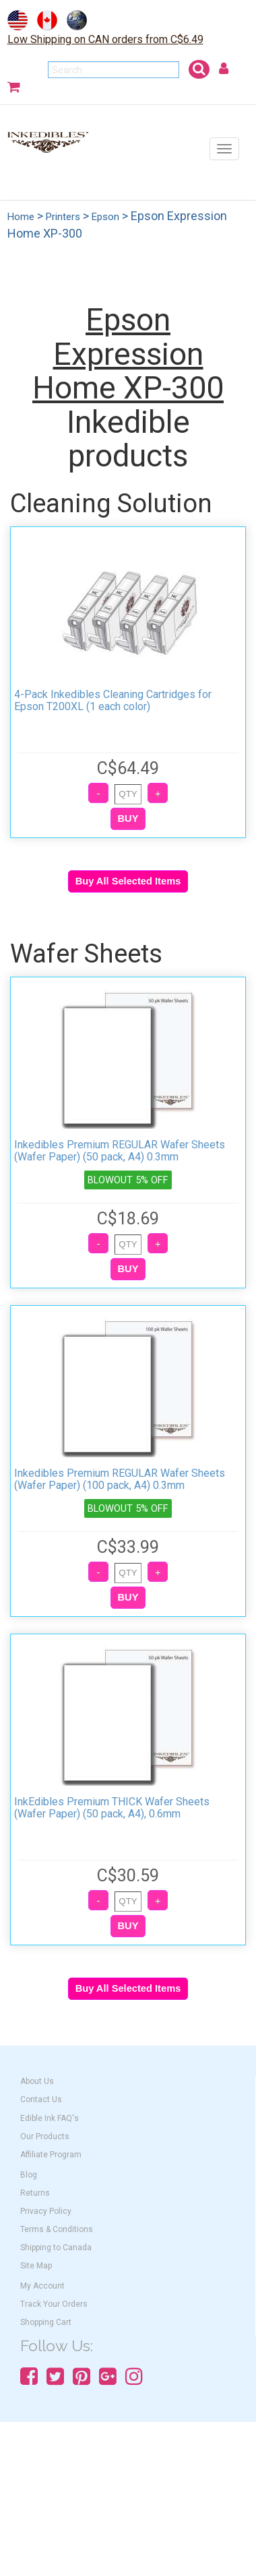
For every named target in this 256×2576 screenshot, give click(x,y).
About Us (37, 2081)
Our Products (44, 2136)
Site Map (36, 2265)
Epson (105, 217)
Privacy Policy (45, 2211)
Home (20, 217)
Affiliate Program (51, 2154)
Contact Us (41, 2099)
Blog (28, 2175)
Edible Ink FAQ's (49, 2118)
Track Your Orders (54, 2304)
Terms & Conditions (56, 2229)
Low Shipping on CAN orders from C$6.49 (105, 39)
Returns (35, 2193)
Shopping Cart (45, 2322)
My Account (42, 2286)
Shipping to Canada (56, 2247)
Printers (63, 217)
